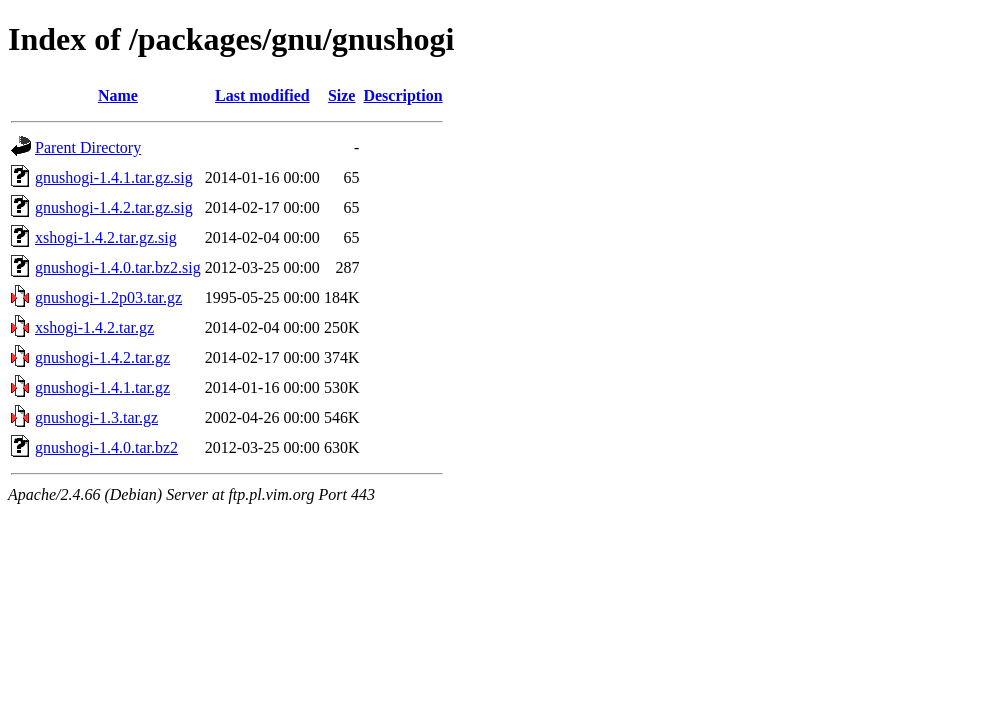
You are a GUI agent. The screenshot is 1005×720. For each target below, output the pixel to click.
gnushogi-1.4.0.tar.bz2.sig (118, 267)
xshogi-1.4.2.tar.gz (94, 327)
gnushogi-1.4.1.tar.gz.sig (114, 177)
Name (118, 95)
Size (342, 95)
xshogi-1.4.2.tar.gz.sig (106, 237)
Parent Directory (88, 147)
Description (402, 95)
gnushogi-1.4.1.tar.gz (102, 387)
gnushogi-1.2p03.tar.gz (108, 297)
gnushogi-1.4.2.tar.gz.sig (114, 207)
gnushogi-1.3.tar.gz (96, 417)
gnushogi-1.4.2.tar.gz (102, 357)
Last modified (262, 95)
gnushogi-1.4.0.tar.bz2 (106, 447)
